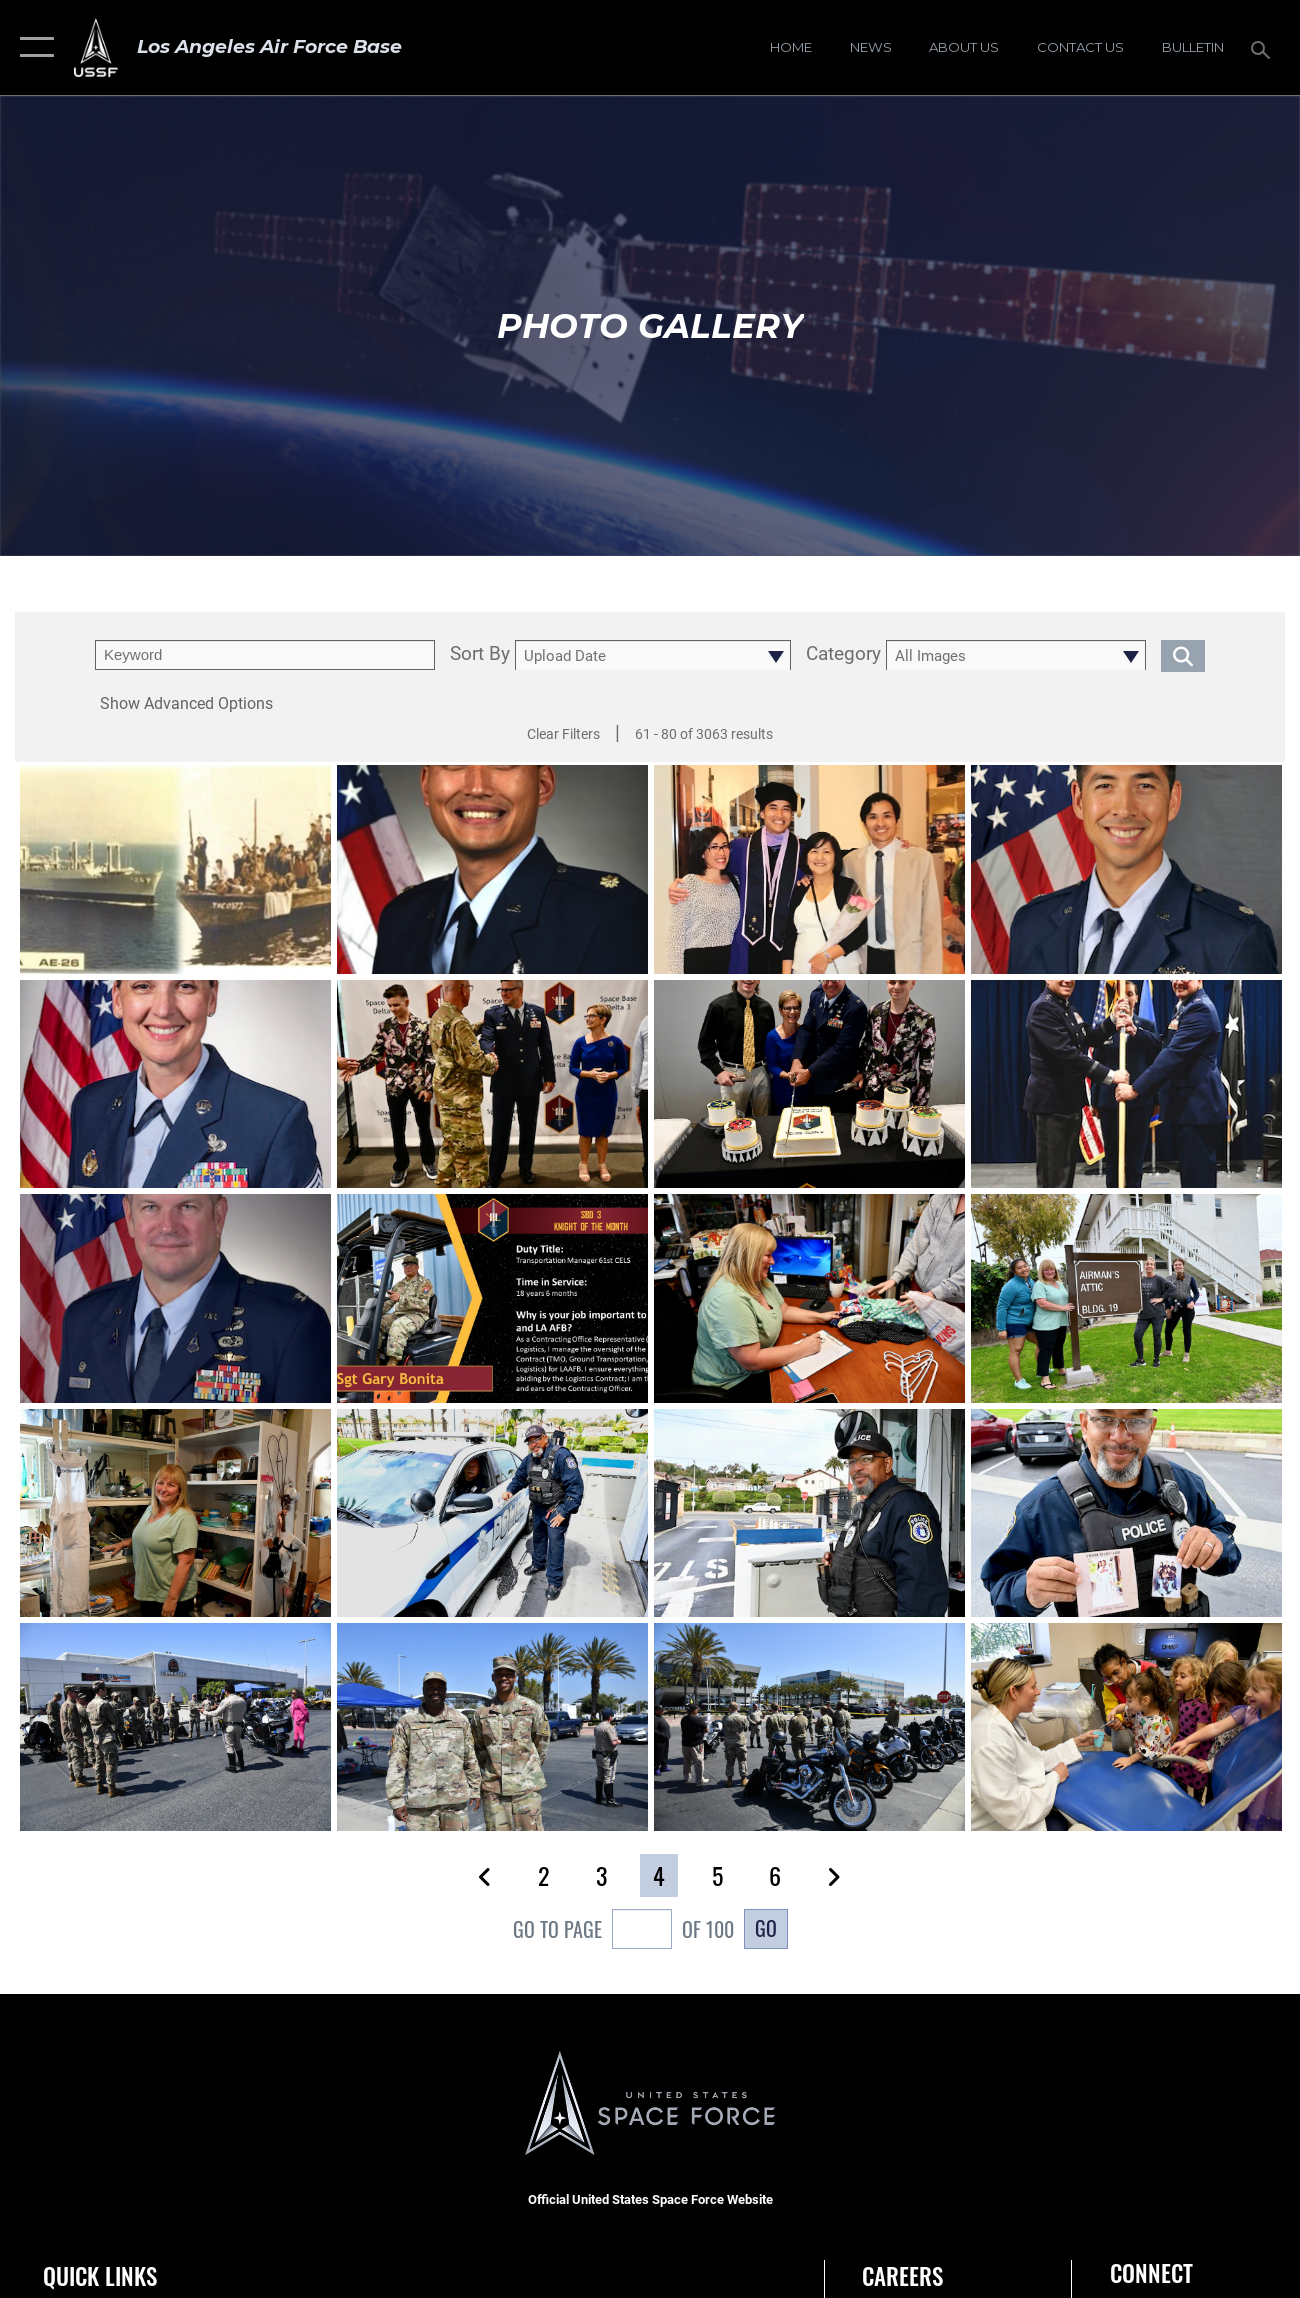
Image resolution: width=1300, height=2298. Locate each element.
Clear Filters (563, 734)
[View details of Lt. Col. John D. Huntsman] (1126, 870)
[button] (32, 47)
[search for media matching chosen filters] (1183, 655)
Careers (902, 2276)
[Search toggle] (1264, 47)
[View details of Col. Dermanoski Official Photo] (175, 1299)
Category (843, 655)
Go (766, 1928)
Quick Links (100, 2276)
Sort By (480, 655)
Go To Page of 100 (623, 1931)
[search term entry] (265, 655)
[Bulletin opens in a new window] (1193, 47)
